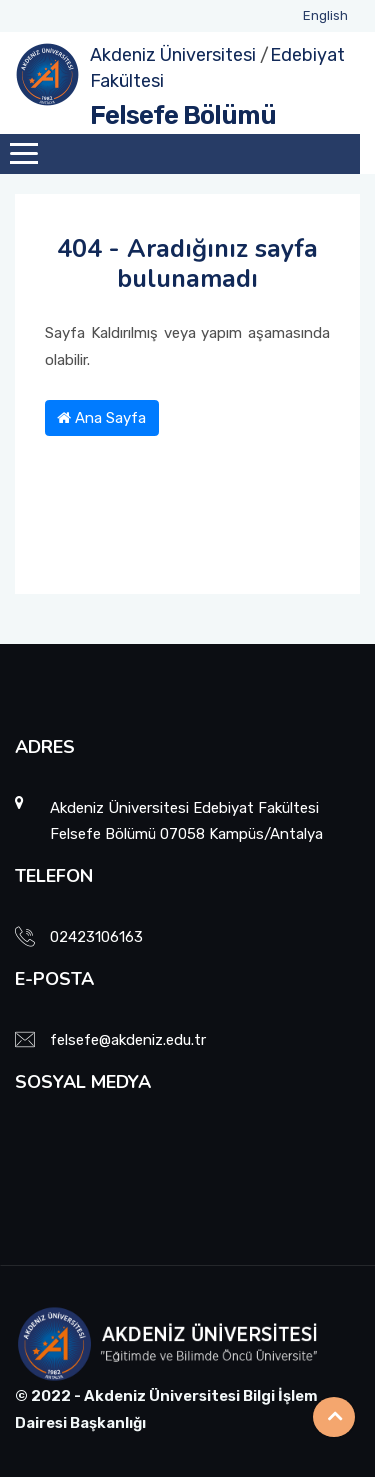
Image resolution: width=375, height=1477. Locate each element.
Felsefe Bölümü (183, 115)
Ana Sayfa (101, 418)
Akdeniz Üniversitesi (173, 55)
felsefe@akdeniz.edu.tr (128, 1040)
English (325, 15)
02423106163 (96, 937)
